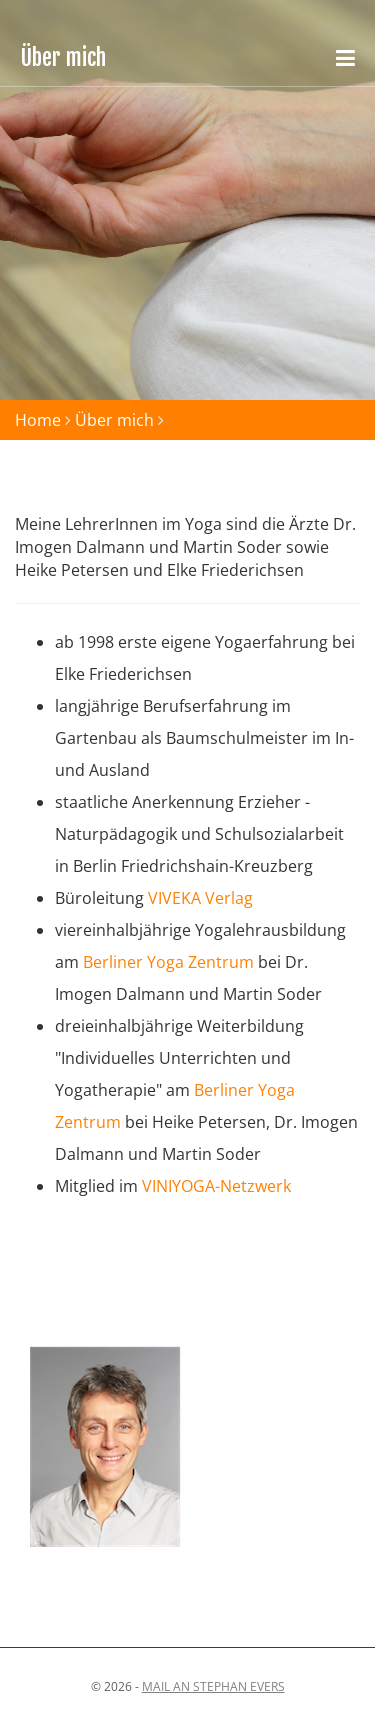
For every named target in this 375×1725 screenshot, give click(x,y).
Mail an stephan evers (213, 1686)
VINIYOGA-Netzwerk (216, 1186)
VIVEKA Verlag (200, 898)
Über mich (114, 420)
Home (38, 420)
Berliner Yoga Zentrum (168, 962)
